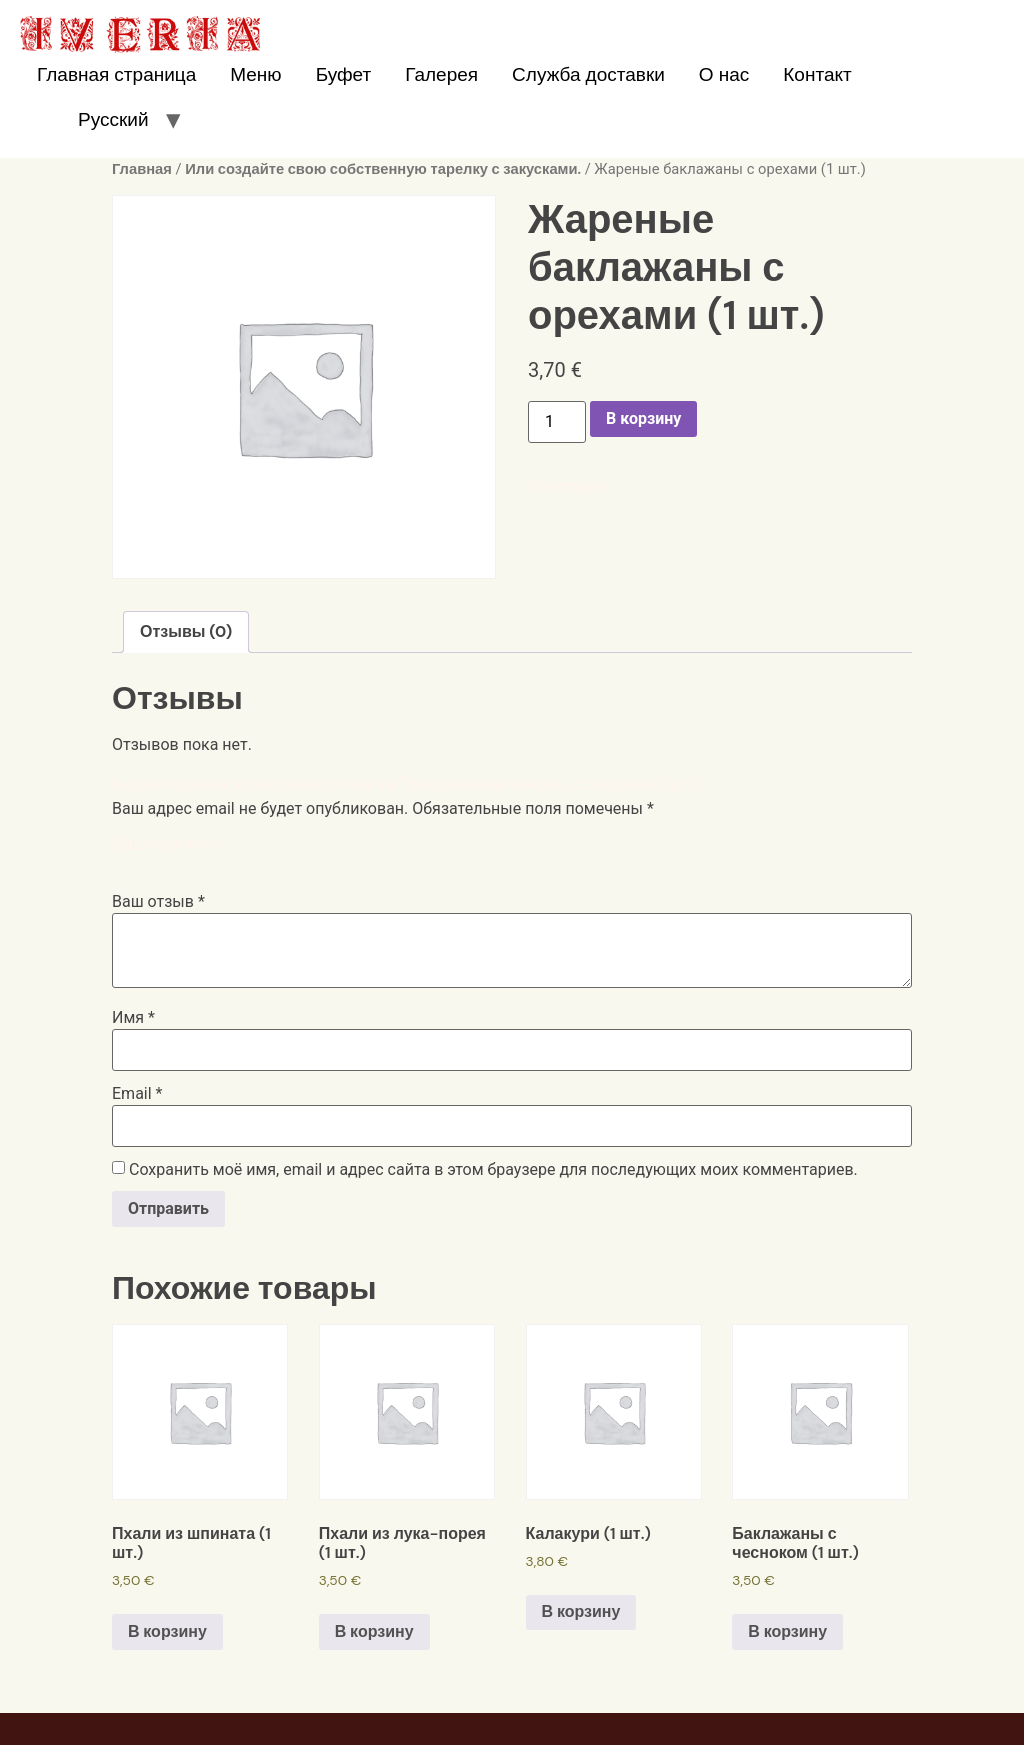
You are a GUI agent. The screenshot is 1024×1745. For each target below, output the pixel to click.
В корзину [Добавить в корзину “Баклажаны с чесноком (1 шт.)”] (787, 1631)
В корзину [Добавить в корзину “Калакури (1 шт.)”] (581, 1611)
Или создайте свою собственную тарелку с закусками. (383, 169)
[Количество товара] (557, 422)
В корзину (643, 418)
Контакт (817, 74)
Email (137, 1094)
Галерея (441, 74)
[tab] (186, 632)
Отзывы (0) (186, 631)
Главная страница (116, 74)
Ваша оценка (166, 844)
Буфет (344, 74)
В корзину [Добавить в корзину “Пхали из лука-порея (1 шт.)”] (374, 1631)
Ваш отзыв (158, 902)
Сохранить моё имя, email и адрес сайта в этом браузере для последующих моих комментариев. (493, 1170)
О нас (724, 74)
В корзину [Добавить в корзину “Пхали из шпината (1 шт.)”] (167, 1631)
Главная (142, 169)
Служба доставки (588, 74)
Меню (255, 74)
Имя (133, 1018)
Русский (113, 119)
